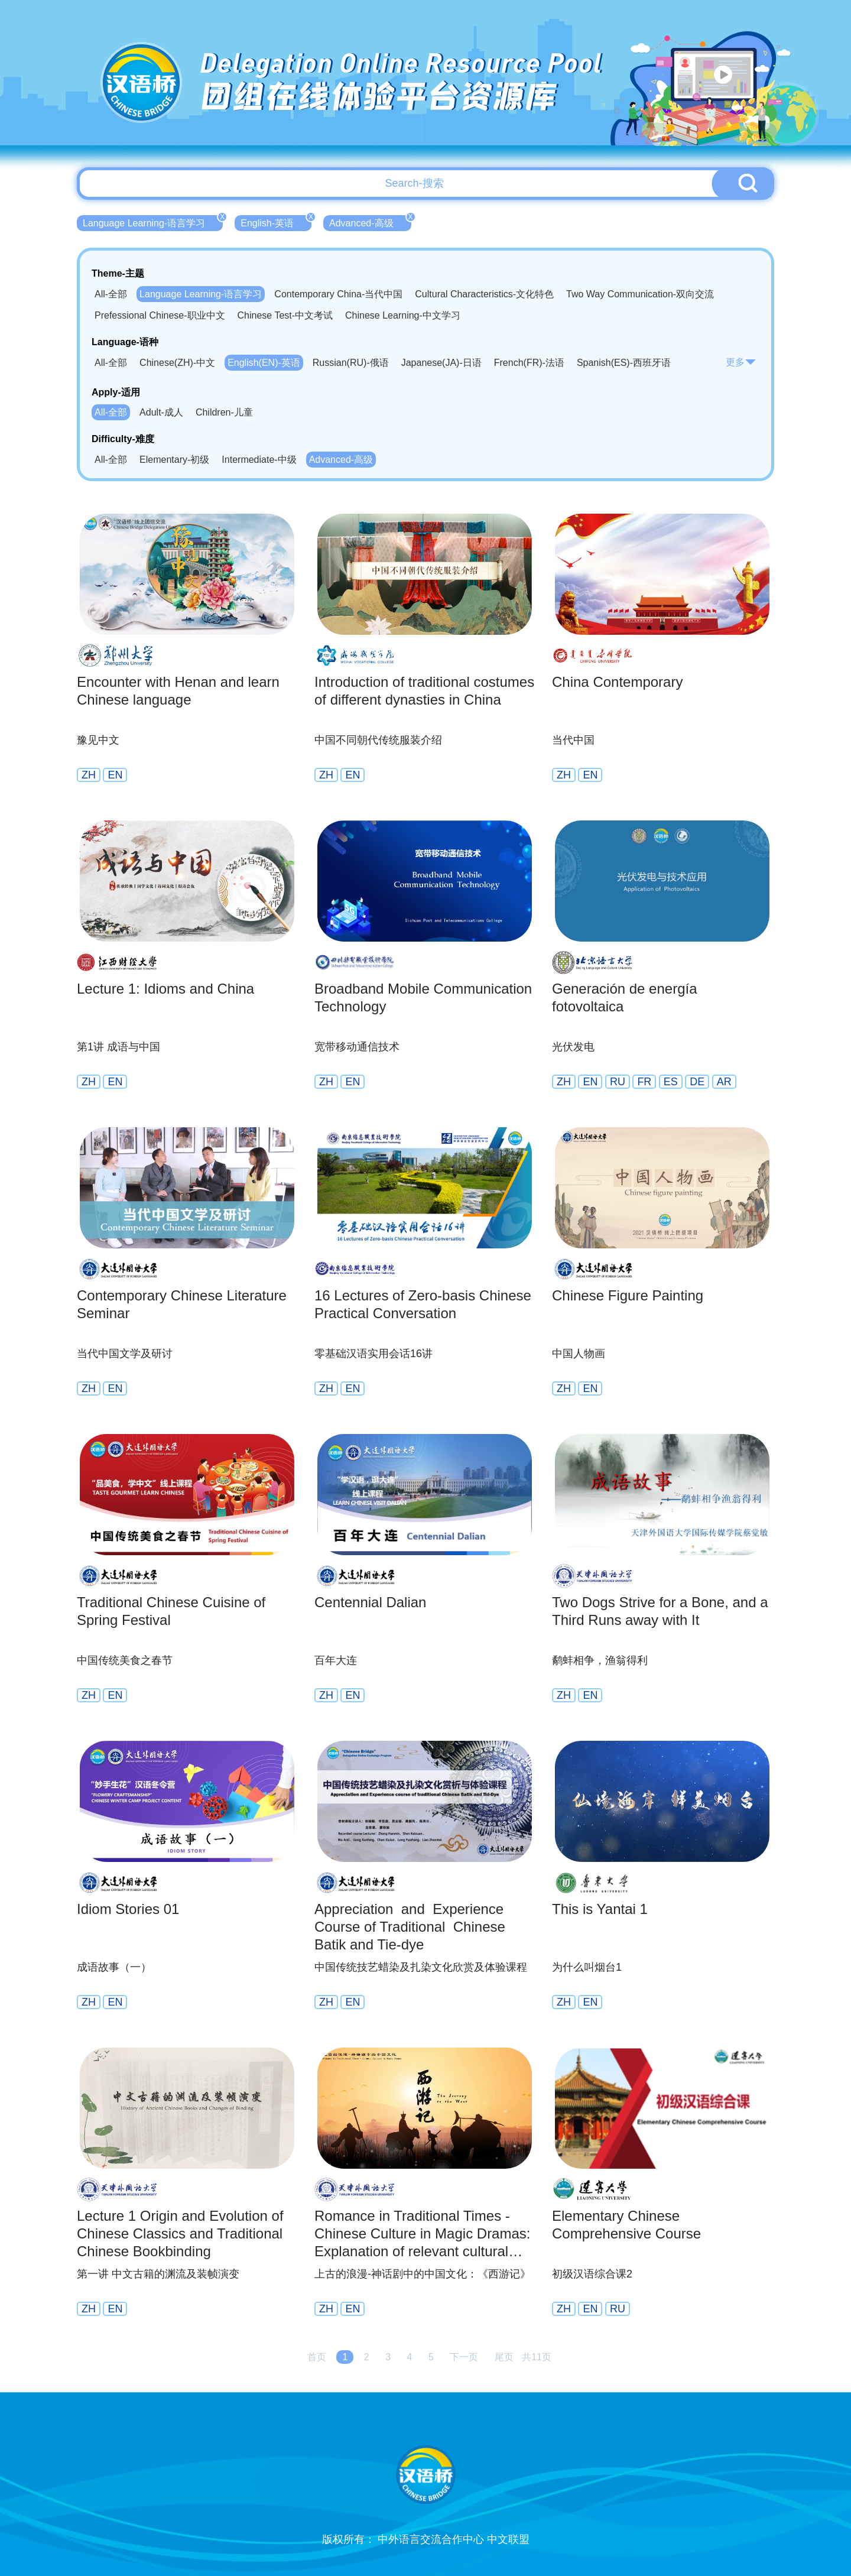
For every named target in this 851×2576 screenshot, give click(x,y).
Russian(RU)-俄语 (351, 363)
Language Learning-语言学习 (153, 221)
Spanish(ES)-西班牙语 (624, 363)
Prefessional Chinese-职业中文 (160, 315)
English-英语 (276, 221)
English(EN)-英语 (264, 363)
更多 (741, 362)
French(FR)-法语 (529, 363)
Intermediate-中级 (259, 460)
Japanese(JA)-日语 (441, 363)
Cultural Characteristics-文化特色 (484, 294)
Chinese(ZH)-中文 (177, 363)
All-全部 (111, 294)
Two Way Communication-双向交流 (640, 294)
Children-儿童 (224, 412)
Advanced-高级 (370, 221)
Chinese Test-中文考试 (285, 315)
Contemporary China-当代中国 (338, 294)
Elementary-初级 (174, 460)
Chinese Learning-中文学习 (402, 315)
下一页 (464, 2357)
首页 (316, 2357)
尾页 (504, 2357)
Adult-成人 (161, 412)
